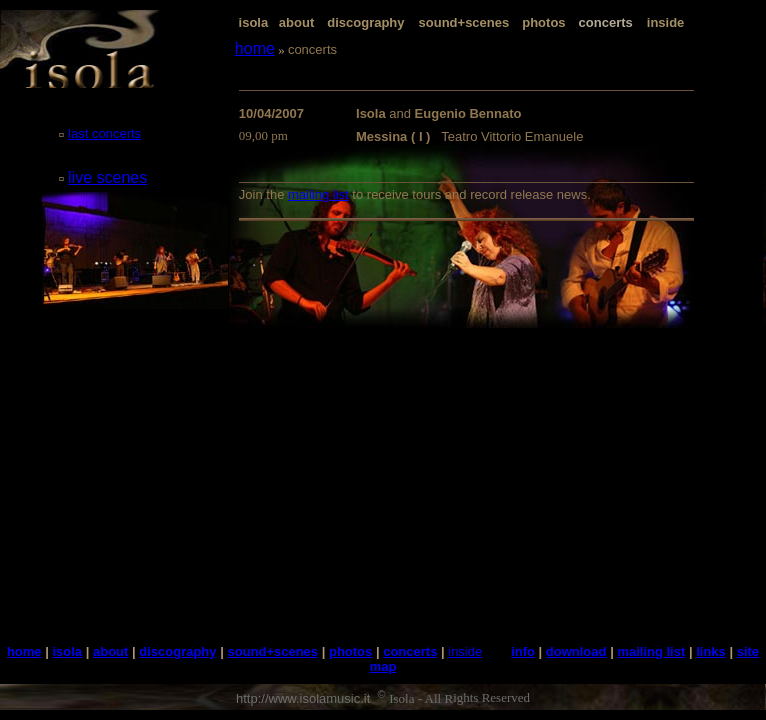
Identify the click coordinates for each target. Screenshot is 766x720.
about (296, 22)
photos (543, 22)
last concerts (104, 133)
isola (254, 22)
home (255, 48)
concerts (410, 651)
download (576, 651)
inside (666, 22)
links (711, 651)
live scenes (107, 177)
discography (365, 22)
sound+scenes (464, 22)
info (523, 651)
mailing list (318, 194)
